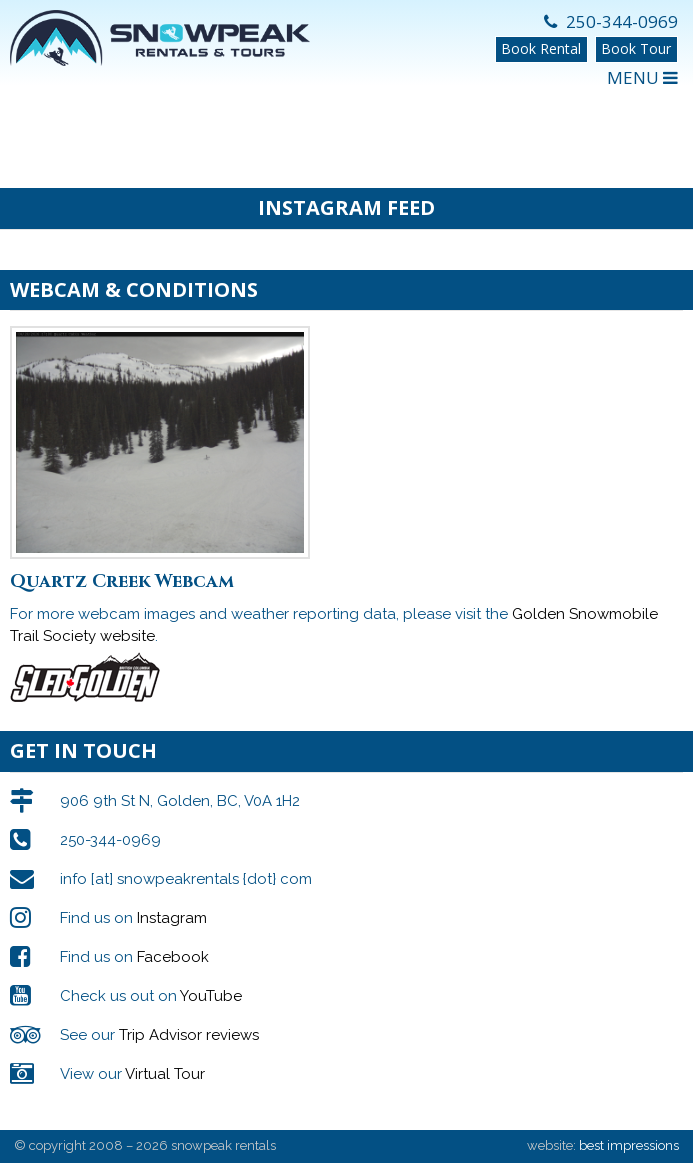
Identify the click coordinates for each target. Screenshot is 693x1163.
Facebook (173, 957)
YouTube (211, 996)
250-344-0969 (611, 21)
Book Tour (636, 48)
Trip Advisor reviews (189, 1035)
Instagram (172, 918)
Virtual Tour (165, 1074)
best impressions (629, 1145)
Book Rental (541, 48)
